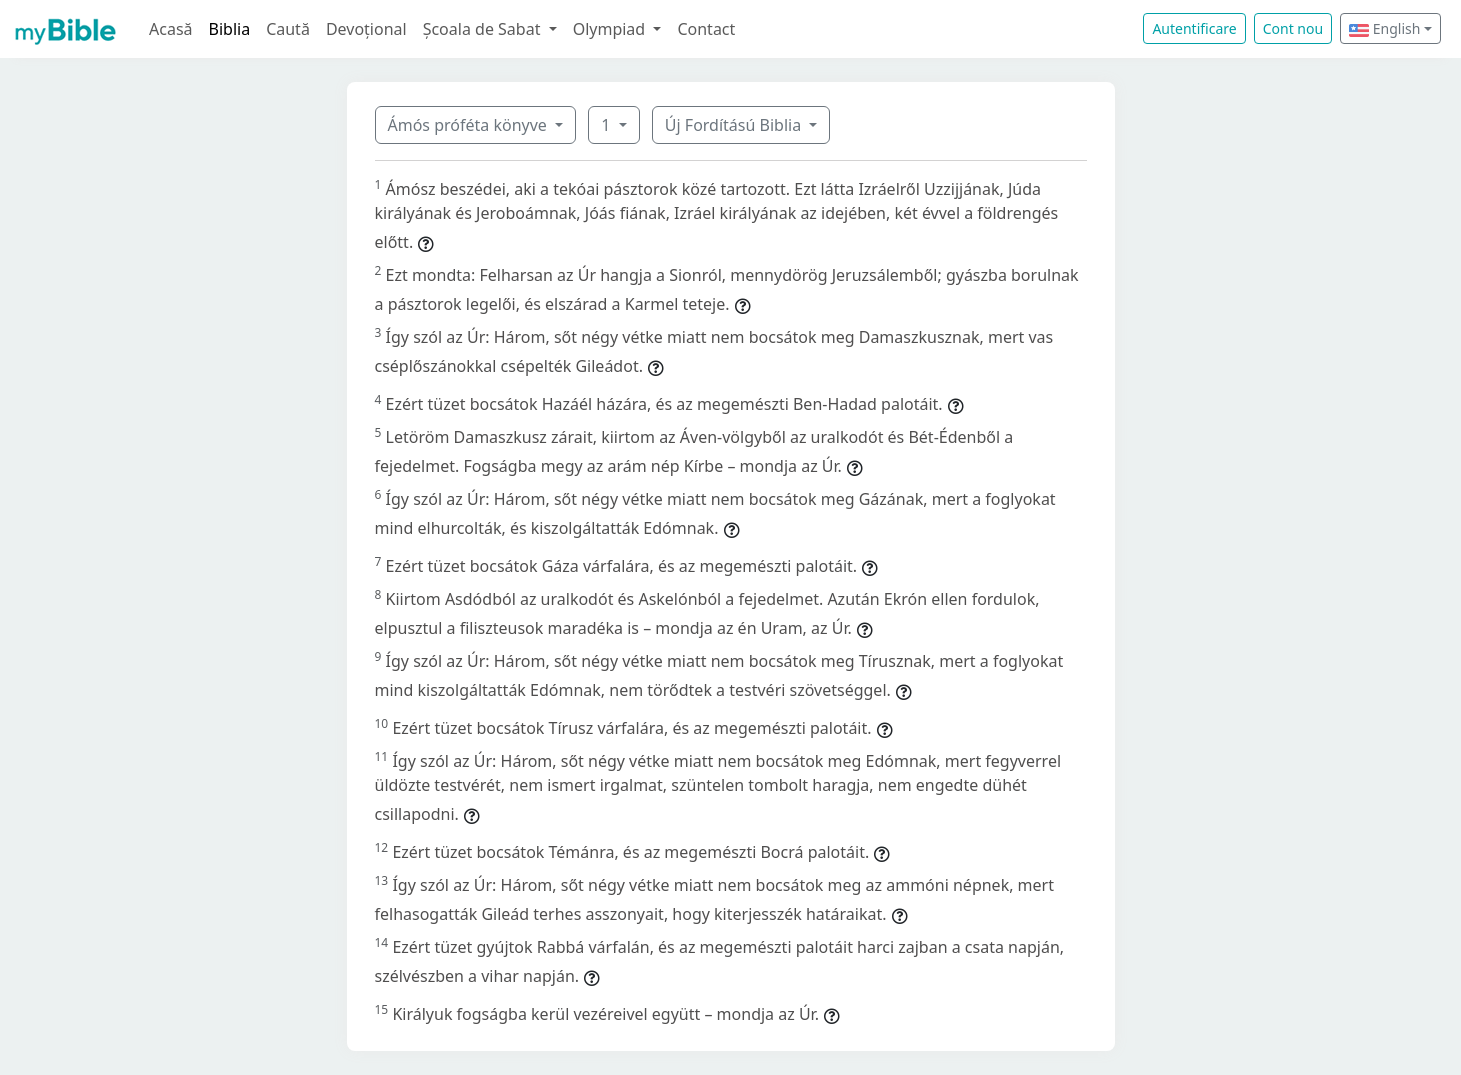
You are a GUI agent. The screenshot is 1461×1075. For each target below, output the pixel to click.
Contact (706, 29)
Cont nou (1293, 28)
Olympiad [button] (611, 29)
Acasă (171, 29)
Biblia (230, 29)
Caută (288, 29)
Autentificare (1194, 28)
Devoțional (366, 29)
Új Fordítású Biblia (735, 125)
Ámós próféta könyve (470, 125)
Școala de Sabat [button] (484, 29)
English (1384, 28)
